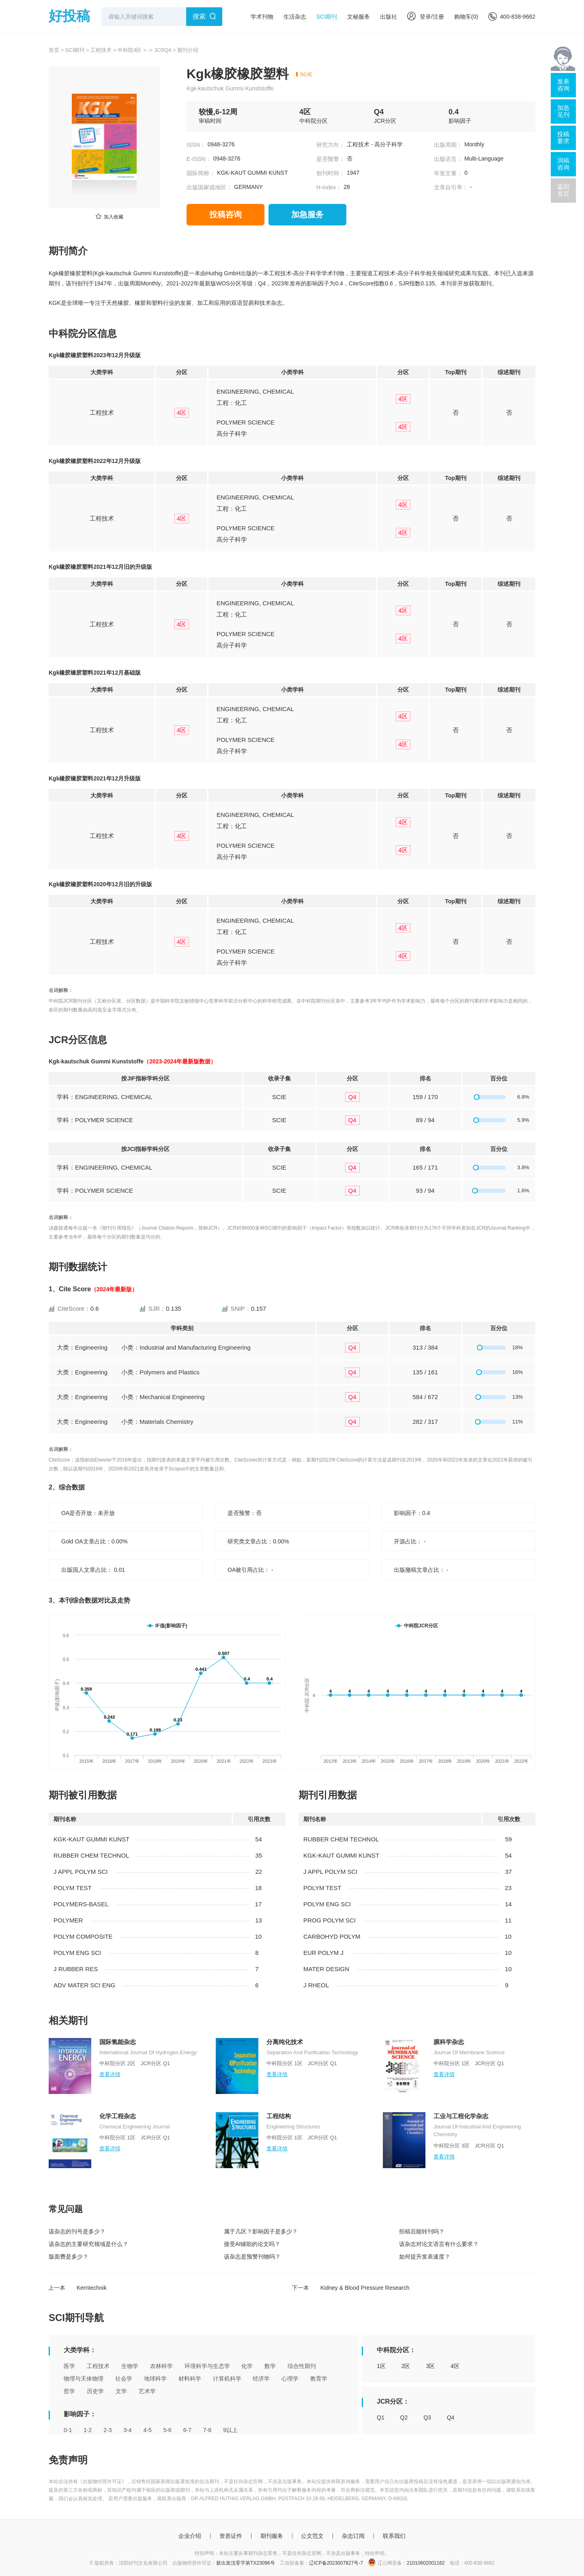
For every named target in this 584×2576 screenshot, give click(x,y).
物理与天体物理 (83, 2378)
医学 (69, 2366)
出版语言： (448, 159)
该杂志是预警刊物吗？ (252, 2256)
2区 (406, 2366)
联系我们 (394, 2536)
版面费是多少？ (68, 2256)
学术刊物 (262, 16)
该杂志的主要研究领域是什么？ (88, 2244)
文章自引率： (451, 187)
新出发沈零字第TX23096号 (245, 2563)
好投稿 (69, 16)
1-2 (88, 2430)
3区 (430, 2366)
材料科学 (189, 2378)
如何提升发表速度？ (424, 2256)
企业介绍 (189, 2536)
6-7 (187, 2430)
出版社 (388, 16)
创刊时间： (330, 173)
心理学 (289, 2378)
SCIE (306, 74)
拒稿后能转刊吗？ (421, 2231)
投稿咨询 (225, 214)
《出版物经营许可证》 (102, 2481)
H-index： (328, 187)
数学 (270, 2366)
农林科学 (161, 2366)
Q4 (451, 2417)
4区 (455, 2366)
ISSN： (196, 144)
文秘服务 (358, 16)
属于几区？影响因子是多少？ (261, 2231)
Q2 (404, 2417)
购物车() (466, 16)
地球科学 (155, 2378)
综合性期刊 (302, 2366)
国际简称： (201, 173)
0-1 (68, 2430)
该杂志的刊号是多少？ (77, 2231)
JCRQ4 (163, 50)
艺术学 (147, 2391)
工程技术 (101, 50)
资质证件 (230, 2536)
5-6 (167, 2430)
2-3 (107, 2430)
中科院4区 (130, 50)
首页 (54, 50)
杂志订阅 (353, 2536)
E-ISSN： (199, 159)
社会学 (123, 2378)
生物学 (129, 2366)
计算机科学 (227, 2378)
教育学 (318, 2378)
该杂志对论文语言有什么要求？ (439, 2244)
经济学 (261, 2378)
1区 (381, 2366)
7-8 (207, 2430)
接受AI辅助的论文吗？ (252, 2244)
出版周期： (448, 144)
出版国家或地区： (209, 187)
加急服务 (307, 214)
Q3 (427, 2417)
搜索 (199, 16)
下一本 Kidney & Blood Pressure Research (350, 2288)
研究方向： (330, 144)
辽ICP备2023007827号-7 (336, 2563)
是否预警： (330, 159)
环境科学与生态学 (207, 2366)
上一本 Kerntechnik (77, 2288)
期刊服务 (271, 2536)
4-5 (148, 2430)
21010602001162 (425, 2563)
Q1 (380, 2417)
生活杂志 (294, 16)
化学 (247, 2366)
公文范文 (312, 2536)
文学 (121, 2391)
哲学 (69, 2391)
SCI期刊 (326, 16)
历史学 (95, 2391)
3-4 (127, 2430)
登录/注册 (425, 16)
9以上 (230, 2430)
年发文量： (448, 173)
